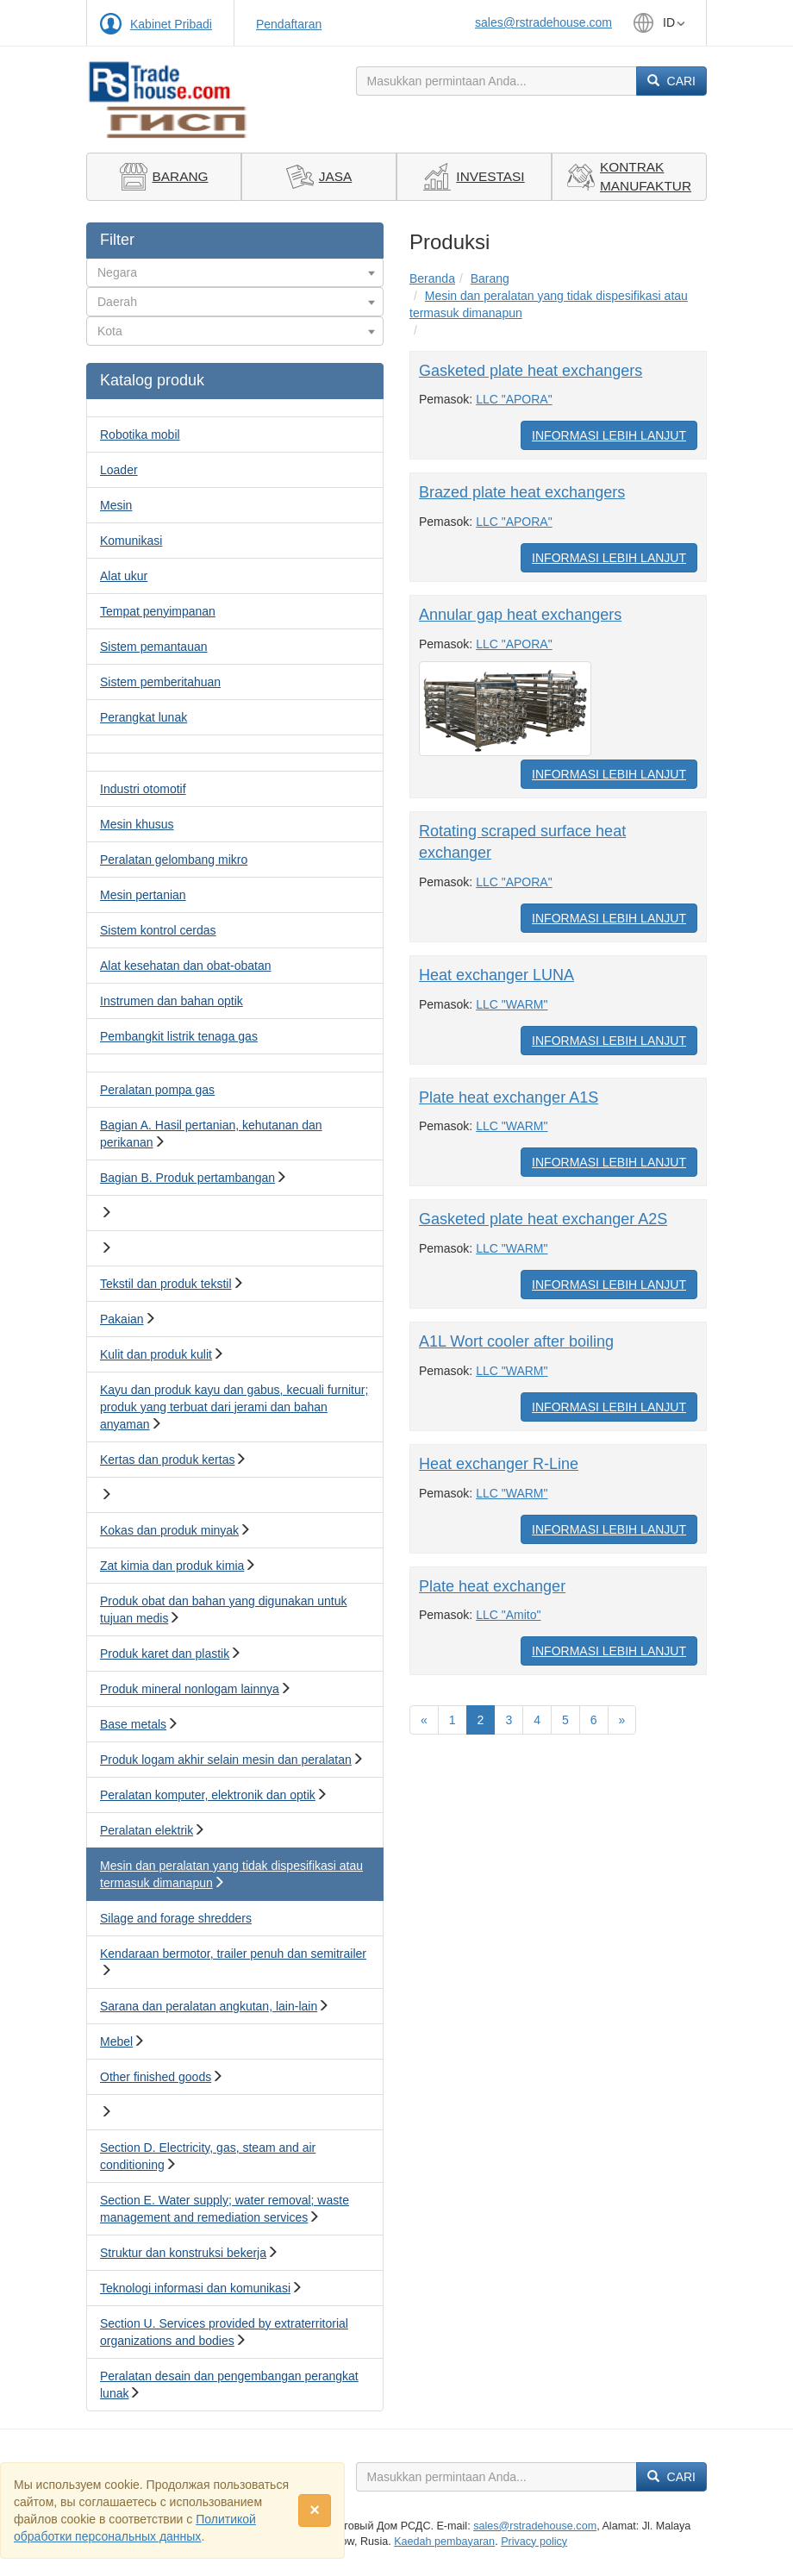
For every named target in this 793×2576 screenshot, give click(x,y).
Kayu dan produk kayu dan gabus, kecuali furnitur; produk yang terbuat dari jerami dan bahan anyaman (234, 1407)
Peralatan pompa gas (157, 1090)
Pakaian (122, 1319)
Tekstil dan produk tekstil (166, 1284)
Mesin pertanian (143, 895)
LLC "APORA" (514, 399)
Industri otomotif (143, 789)
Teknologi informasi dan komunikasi (195, 2288)
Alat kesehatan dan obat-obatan (186, 965)
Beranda (432, 278)
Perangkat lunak (143, 717)
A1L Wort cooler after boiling (516, 1341)
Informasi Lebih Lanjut (609, 435)
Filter (117, 239)
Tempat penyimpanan (157, 611)
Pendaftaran (289, 24)
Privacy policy (534, 2541)
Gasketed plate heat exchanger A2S (543, 1219)
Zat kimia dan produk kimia (172, 1565)
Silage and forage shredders (176, 1918)
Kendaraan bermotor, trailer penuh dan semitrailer (233, 1953)
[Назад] (424, 1720)
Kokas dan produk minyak (169, 1530)
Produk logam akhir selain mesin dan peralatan (226, 1759)
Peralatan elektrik (146, 1830)
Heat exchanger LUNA (496, 975)
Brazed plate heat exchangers (522, 492)
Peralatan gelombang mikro (173, 859)
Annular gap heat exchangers (520, 614)
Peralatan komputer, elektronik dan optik (207, 1795)
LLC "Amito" (508, 1615)
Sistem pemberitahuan (160, 682)
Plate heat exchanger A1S (508, 1097)
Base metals (133, 1724)
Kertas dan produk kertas (167, 1459)
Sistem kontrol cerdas (158, 930)
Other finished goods (155, 2077)
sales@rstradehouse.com (543, 22)
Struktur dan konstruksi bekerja (183, 2253)
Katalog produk (152, 380)
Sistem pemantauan (154, 646)
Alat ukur (123, 576)
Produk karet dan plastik (164, 1653)
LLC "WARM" (511, 1004)
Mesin (116, 505)
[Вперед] (622, 1720)
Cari (671, 81)
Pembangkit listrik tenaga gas (179, 1036)
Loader (119, 470)
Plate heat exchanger (492, 1586)
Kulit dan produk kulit (156, 1354)
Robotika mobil (140, 434)
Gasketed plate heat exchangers (530, 370)
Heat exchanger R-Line (498, 1463)
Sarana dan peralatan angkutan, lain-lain (208, 2006)
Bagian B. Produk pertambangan (187, 1178)
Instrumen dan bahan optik (171, 1001)
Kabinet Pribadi (171, 24)
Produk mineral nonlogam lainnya (189, 1689)
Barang (490, 278)
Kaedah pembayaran (444, 2541)
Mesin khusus (137, 824)
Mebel (116, 2041)
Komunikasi (131, 540)
